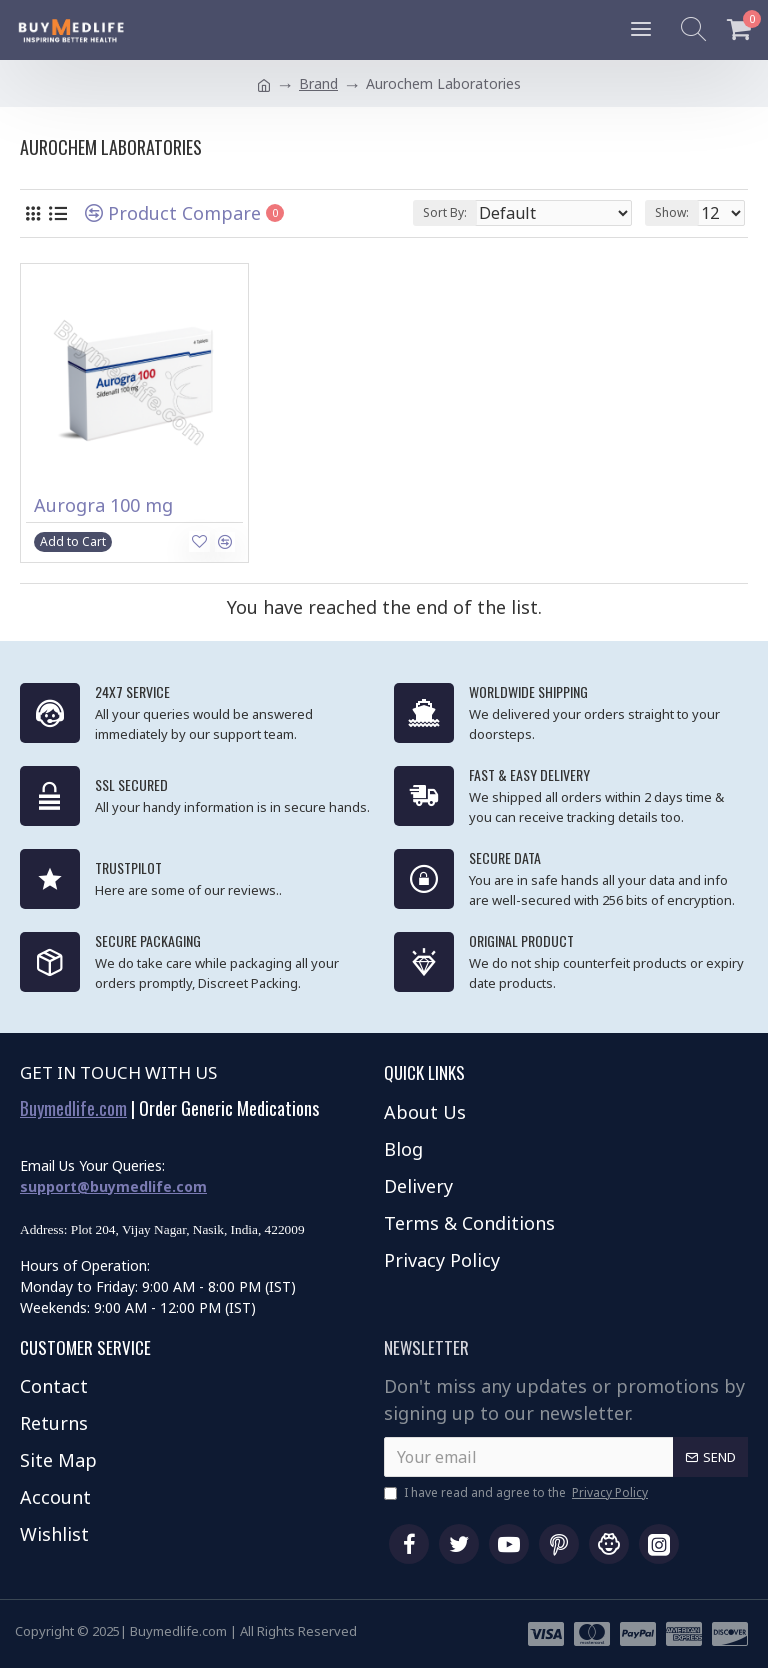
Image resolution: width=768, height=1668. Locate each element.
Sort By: (445, 212)
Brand (318, 83)
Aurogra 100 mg (103, 505)
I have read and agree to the (517, 1493)
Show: (672, 212)
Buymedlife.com (73, 1109)
